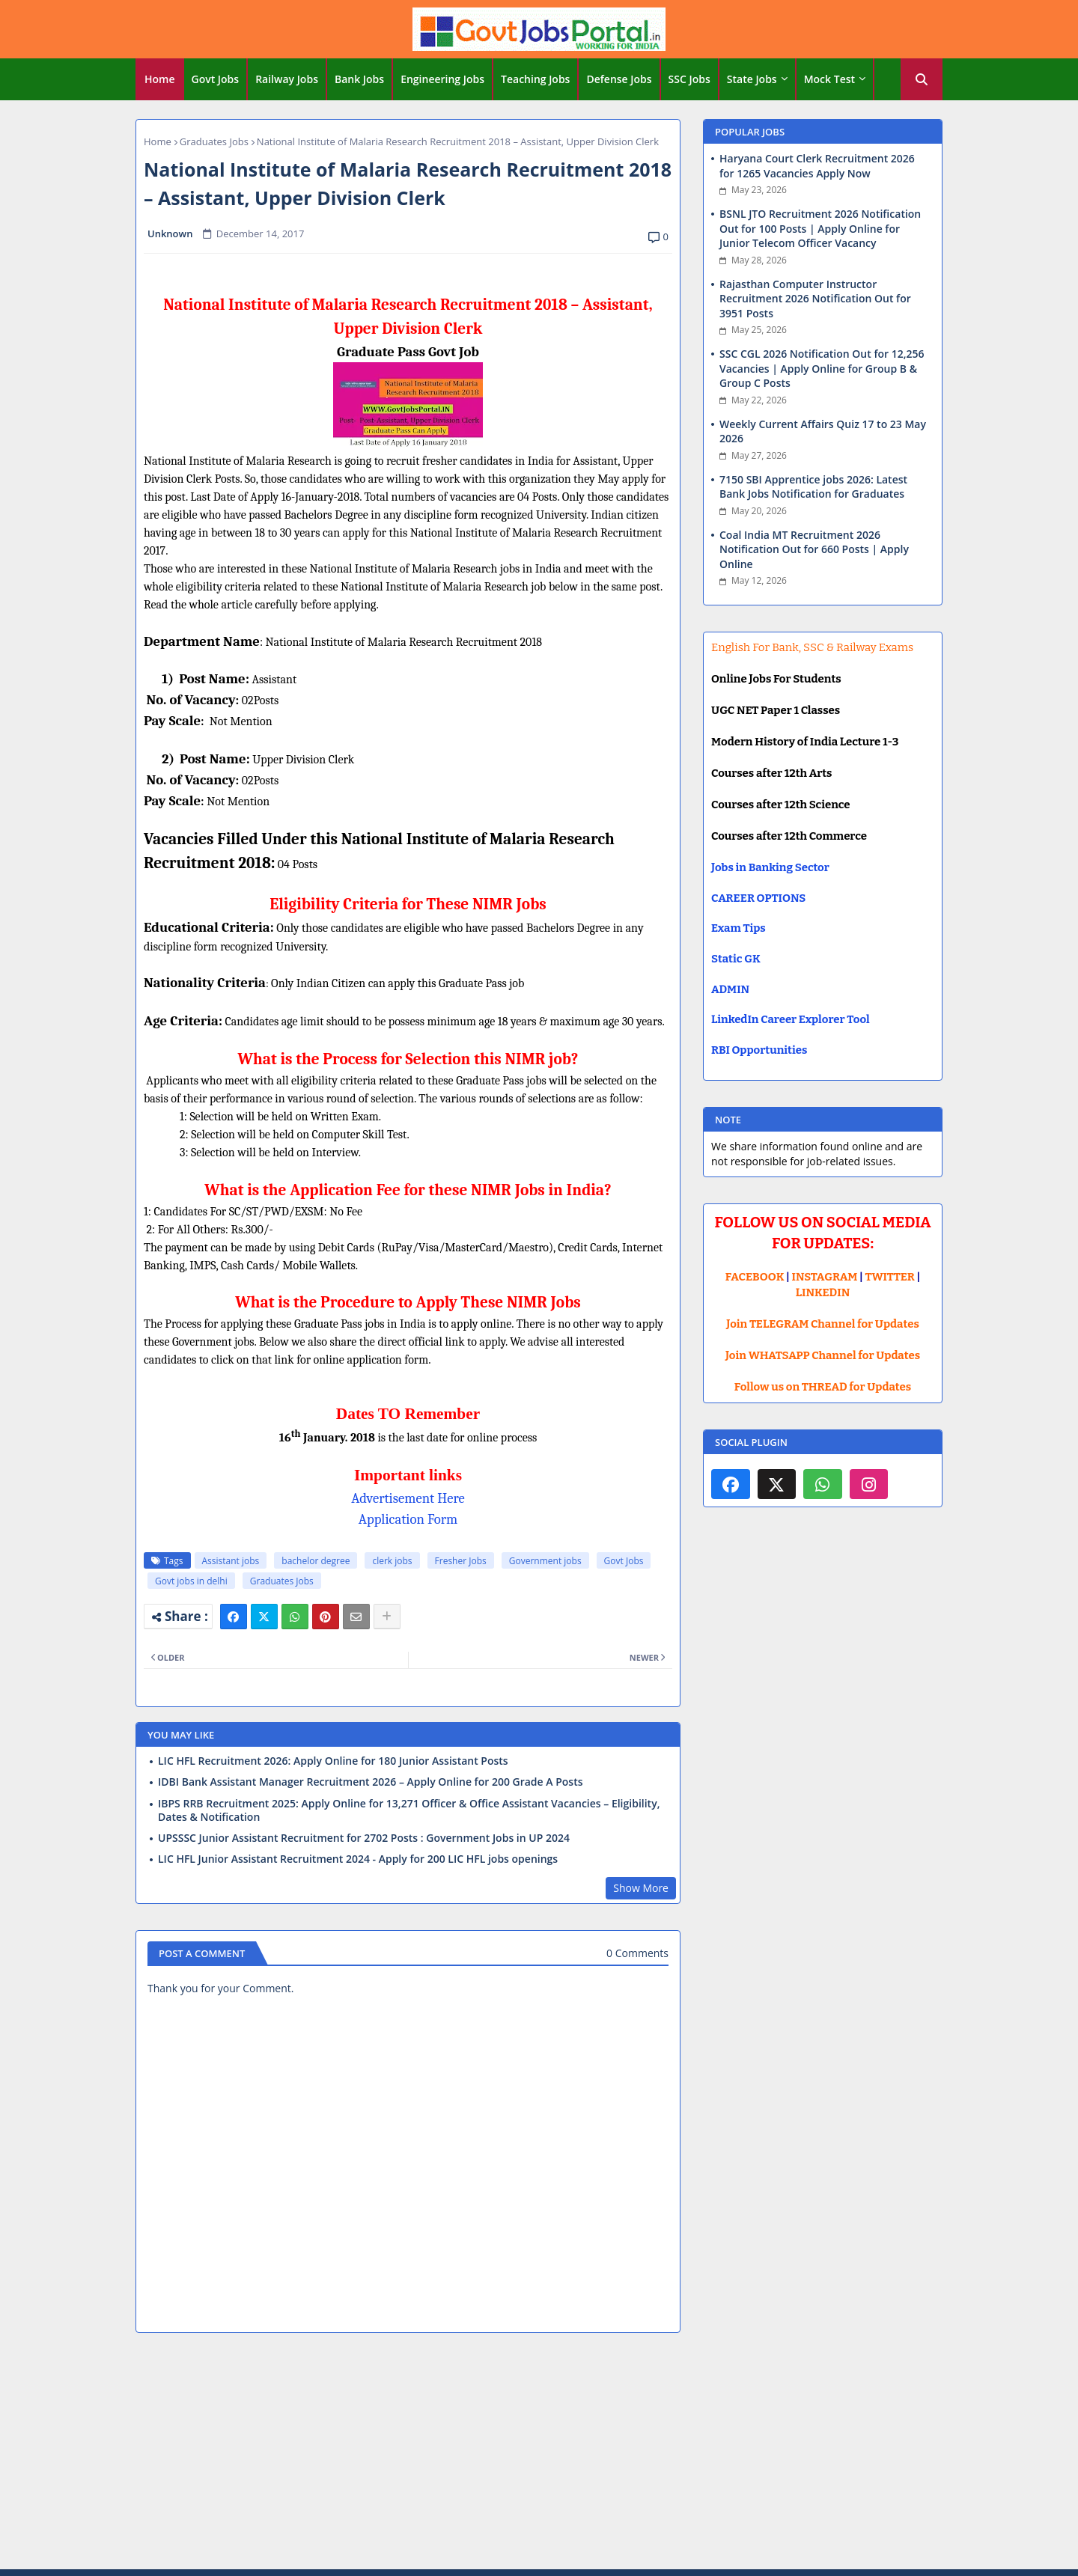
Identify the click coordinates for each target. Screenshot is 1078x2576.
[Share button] (387, 1616)
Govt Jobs (216, 79)
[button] (922, 79)
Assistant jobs (231, 1560)
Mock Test (829, 79)
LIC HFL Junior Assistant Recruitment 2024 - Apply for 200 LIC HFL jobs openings (358, 1859)
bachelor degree (315, 1560)
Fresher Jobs (461, 1560)
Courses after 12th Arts (771, 773)
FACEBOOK (755, 1277)
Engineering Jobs (442, 79)
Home (159, 79)
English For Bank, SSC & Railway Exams (812, 647)
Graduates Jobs (214, 141)
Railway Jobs (286, 79)
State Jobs (752, 79)
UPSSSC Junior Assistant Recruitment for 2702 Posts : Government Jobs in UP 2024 (364, 1838)
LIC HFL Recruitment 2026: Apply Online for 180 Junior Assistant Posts (333, 1761)
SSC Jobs (689, 79)
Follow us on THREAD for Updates (822, 1387)
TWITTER (889, 1277)
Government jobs (545, 1560)
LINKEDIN (823, 1292)
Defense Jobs (618, 79)
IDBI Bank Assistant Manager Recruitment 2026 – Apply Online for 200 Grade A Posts (370, 1782)
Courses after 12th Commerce (789, 836)
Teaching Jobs (535, 79)
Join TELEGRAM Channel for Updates (822, 1324)
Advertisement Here (408, 1498)
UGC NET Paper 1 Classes (775, 710)
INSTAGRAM (825, 1277)
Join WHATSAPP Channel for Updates (822, 1355)
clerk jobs (392, 1560)
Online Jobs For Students (776, 679)
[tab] (159, 79)
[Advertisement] (539, 2453)
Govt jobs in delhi (191, 1581)
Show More (641, 1888)
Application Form (408, 1519)
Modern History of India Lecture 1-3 (804, 741)
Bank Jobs (359, 79)
